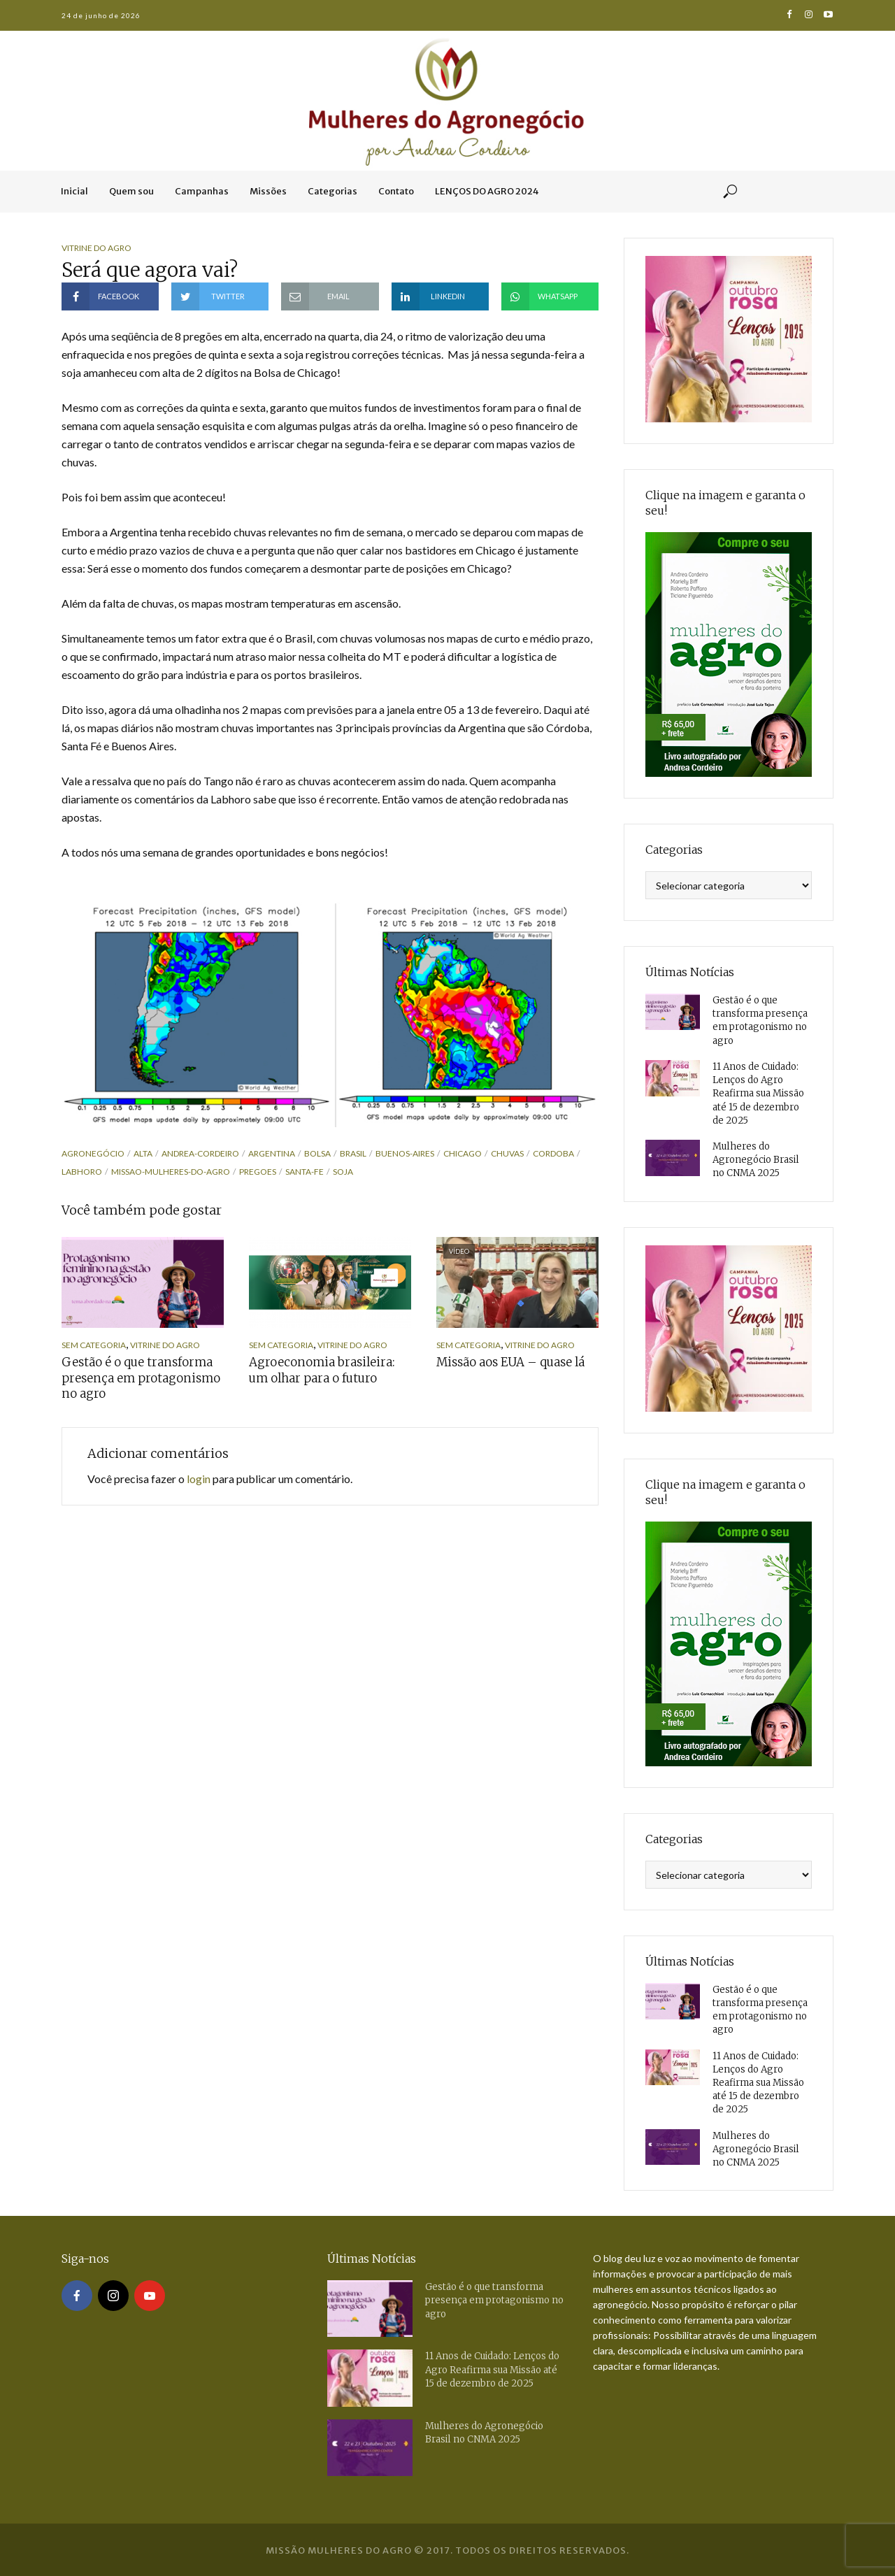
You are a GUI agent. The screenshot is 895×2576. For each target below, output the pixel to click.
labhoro (82, 1171)
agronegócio (93, 1153)
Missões (268, 191)
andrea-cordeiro (200, 1153)
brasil (353, 1153)
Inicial (74, 191)
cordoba (553, 1153)
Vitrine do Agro (96, 248)
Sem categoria (94, 1345)
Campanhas (202, 191)
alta (143, 1153)
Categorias (332, 191)
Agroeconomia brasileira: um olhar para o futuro (327, 1369)
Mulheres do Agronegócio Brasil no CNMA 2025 (756, 1158)
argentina (271, 1153)
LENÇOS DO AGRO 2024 (487, 191)
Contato (396, 191)
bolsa (317, 1153)
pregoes (257, 1171)
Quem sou (131, 191)
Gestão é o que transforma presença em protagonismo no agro (136, 1377)
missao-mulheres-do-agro (170, 1171)
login (198, 1477)
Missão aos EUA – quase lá (507, 1362)
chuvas (507, 1153)
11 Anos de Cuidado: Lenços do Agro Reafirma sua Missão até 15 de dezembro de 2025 (758, 1092)
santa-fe (304, 1171)
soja (343, 1171)
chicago (462, 1153)
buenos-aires (404, 1153)
